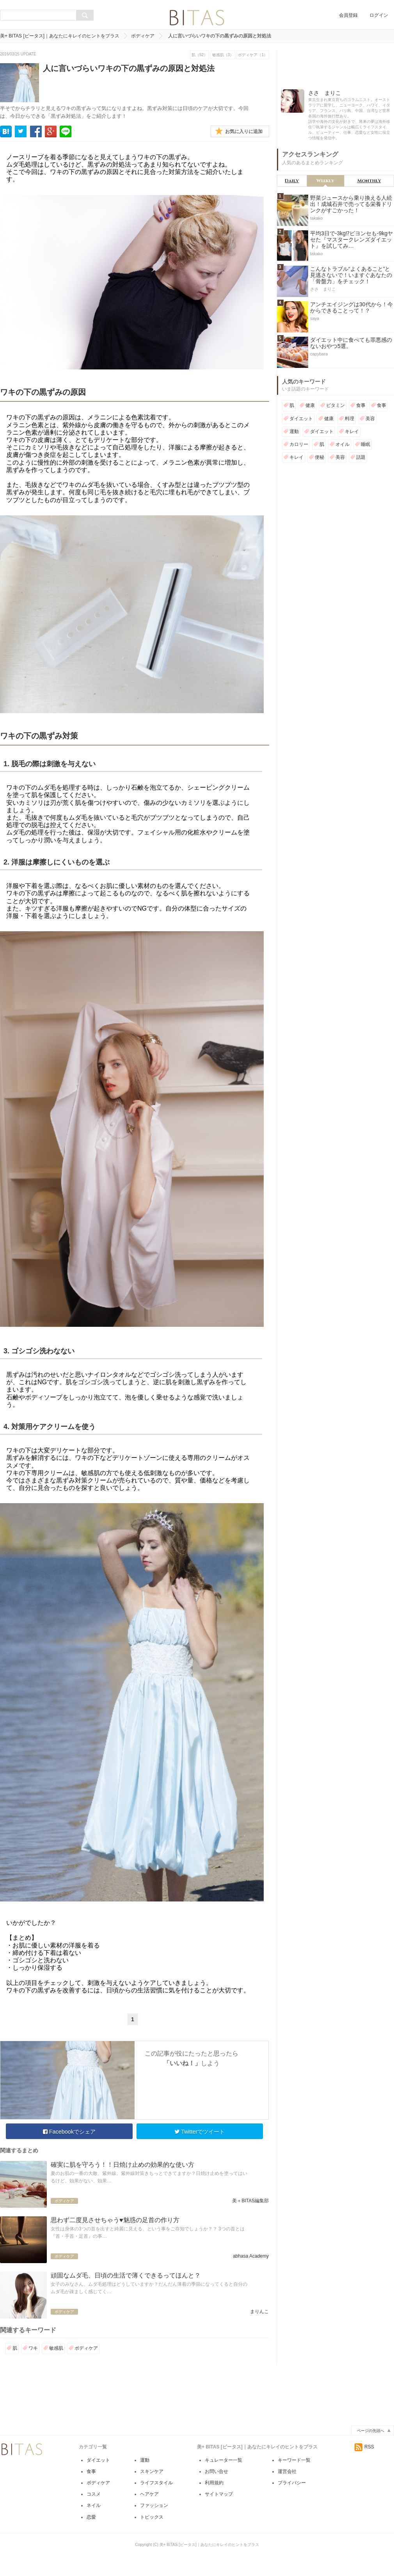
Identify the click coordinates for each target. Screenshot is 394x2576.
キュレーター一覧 (223, 2460)
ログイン (378, 15)
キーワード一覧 (294, 2460)
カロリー (298, 444)
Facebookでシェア (69, 2132)
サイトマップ (219, 2494)
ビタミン (335, 405)
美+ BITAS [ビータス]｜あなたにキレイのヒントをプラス (59, 36)
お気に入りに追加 (244, 131)
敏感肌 (56, 2348)
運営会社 (287, 2471)
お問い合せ (216, 2471)
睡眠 (365, 444)
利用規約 (214, 2482)
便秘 (319, 457)
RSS (364, 2447)
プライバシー (292, 2482)
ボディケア (142, 36)
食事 (361, 405)
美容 (370, 418)
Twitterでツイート (199, 2132)
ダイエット (301, 418)
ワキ (33, 2348)
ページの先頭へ (370, 2431)
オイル (342, 444)
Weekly (325, 181)
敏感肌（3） (223, 55)
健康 (310, 405)
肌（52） (200, 55)
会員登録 (348, 15)
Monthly (369, 181)
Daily (292, 181)
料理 (349, 418)
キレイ (352, 431)
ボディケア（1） (253, 55)
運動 (294, 431)
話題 (361, 457)
